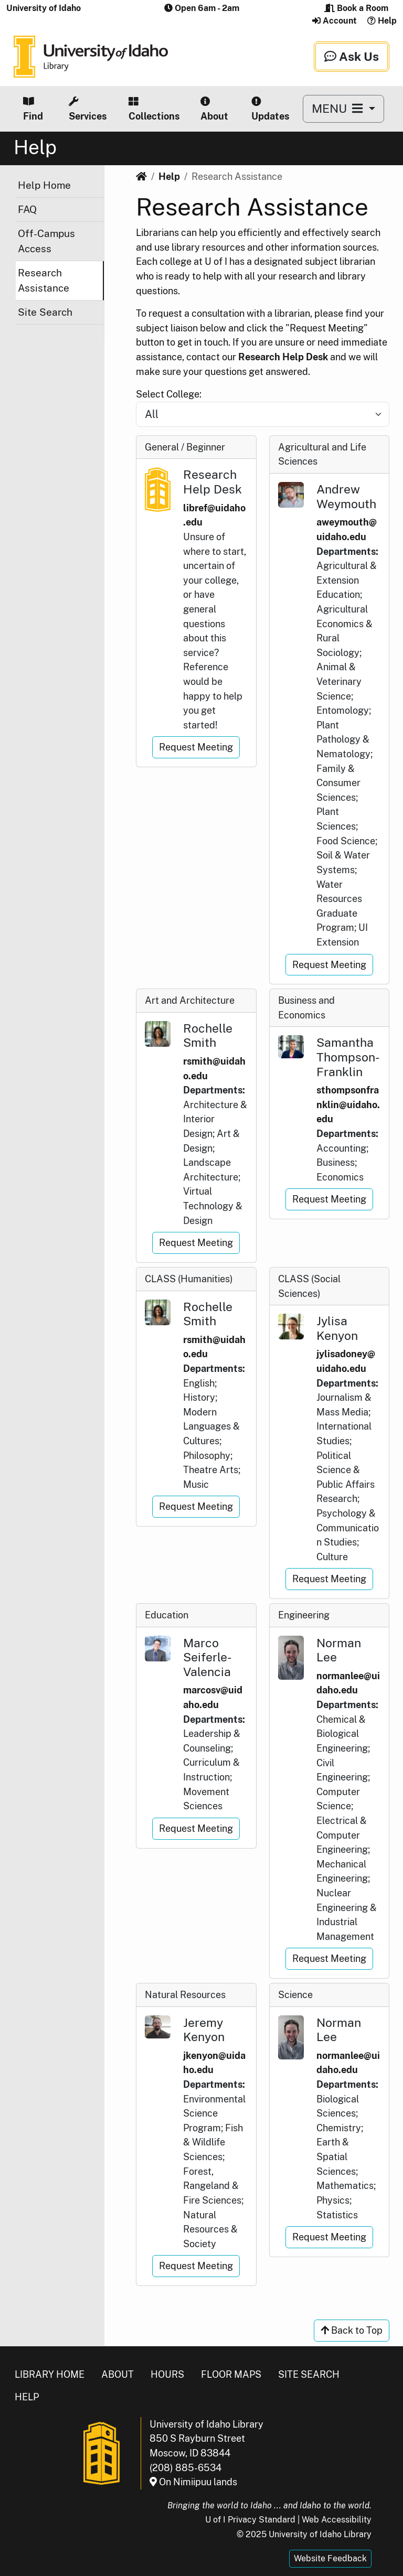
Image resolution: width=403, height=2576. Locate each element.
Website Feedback (330, 2558)
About (214, 109)
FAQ (27, 209)
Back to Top (352, 2330)
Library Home (49, 2374)
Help (382, 21)
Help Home (44, 185)
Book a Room (356, 8)
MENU (339, 108)
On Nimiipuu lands (193, 2481)
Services (88, 109)
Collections (154, 109)
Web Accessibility (337, 2520)
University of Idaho (43, 8)
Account (334, 21)
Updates (270, 109)
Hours (167, 2374)
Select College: (169, 394)
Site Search (45, 312)
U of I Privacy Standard (250, 2520)
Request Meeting (196, 747)
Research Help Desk (283, 356)
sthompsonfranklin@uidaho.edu (348, 1104)
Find (33, 109)
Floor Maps (231, 2374)
